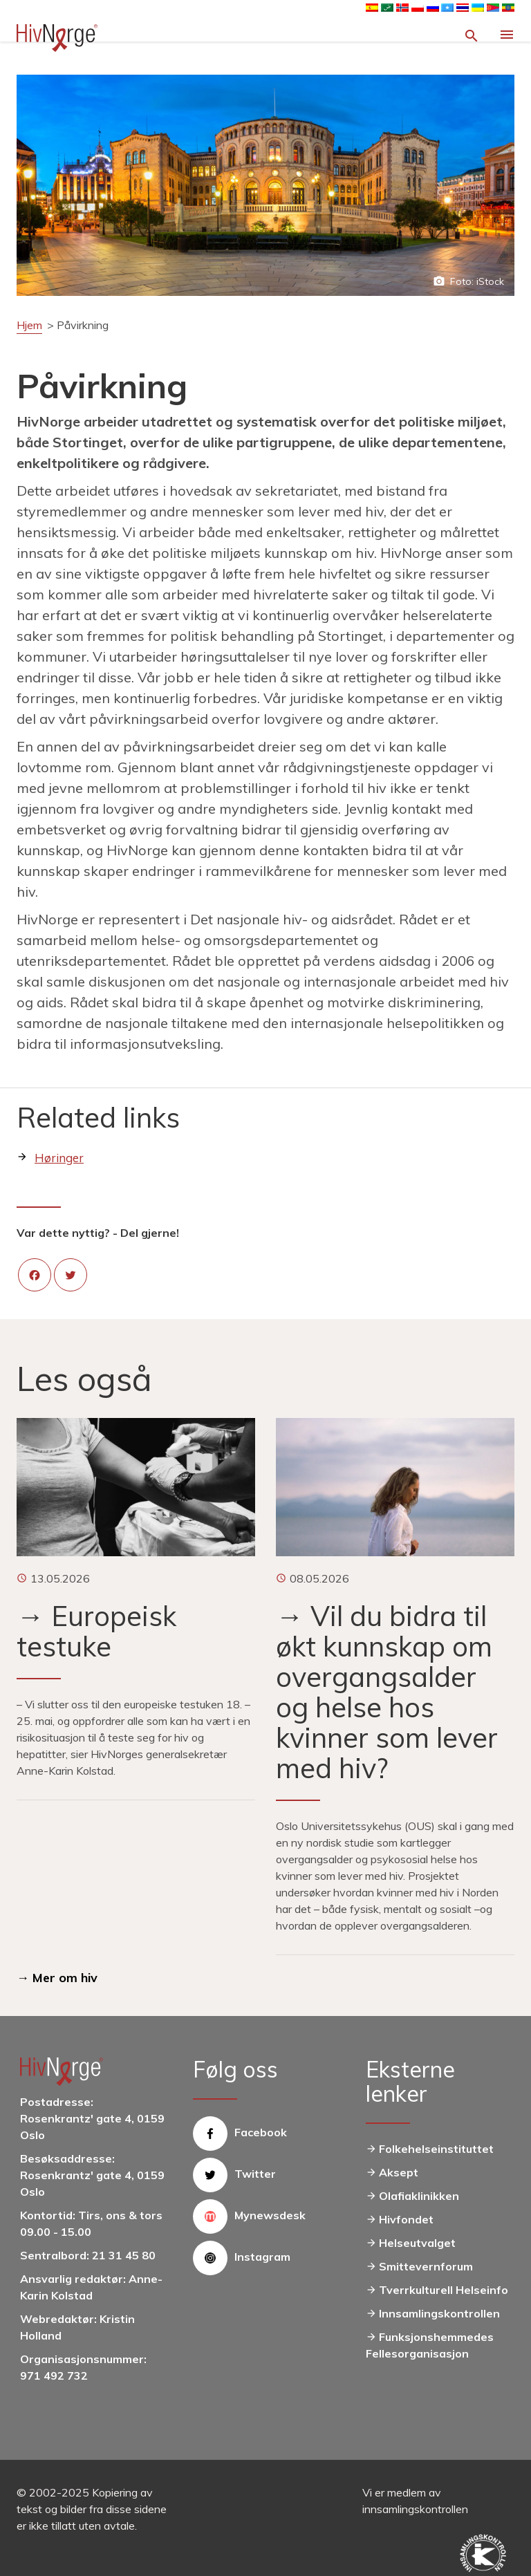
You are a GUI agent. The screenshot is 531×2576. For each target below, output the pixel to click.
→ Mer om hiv (57, 1978)
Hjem (29, 325)
